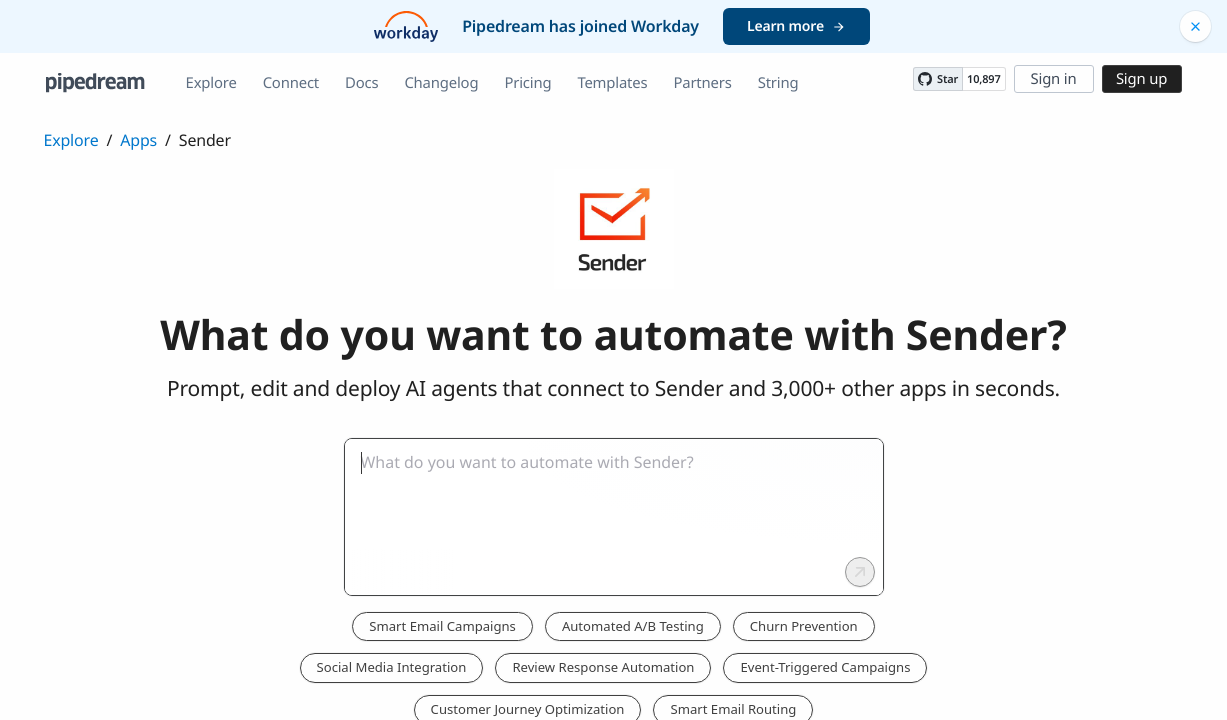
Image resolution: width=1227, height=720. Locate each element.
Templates (612, 83)
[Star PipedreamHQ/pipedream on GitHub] (938, 79)
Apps (138, 140)
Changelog (441, 83)
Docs (361, 83)
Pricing (527, 83)
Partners (702, 83)
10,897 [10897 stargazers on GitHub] (983, 79)
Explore (211, 83)
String (778, 83)
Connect (291, 83)
